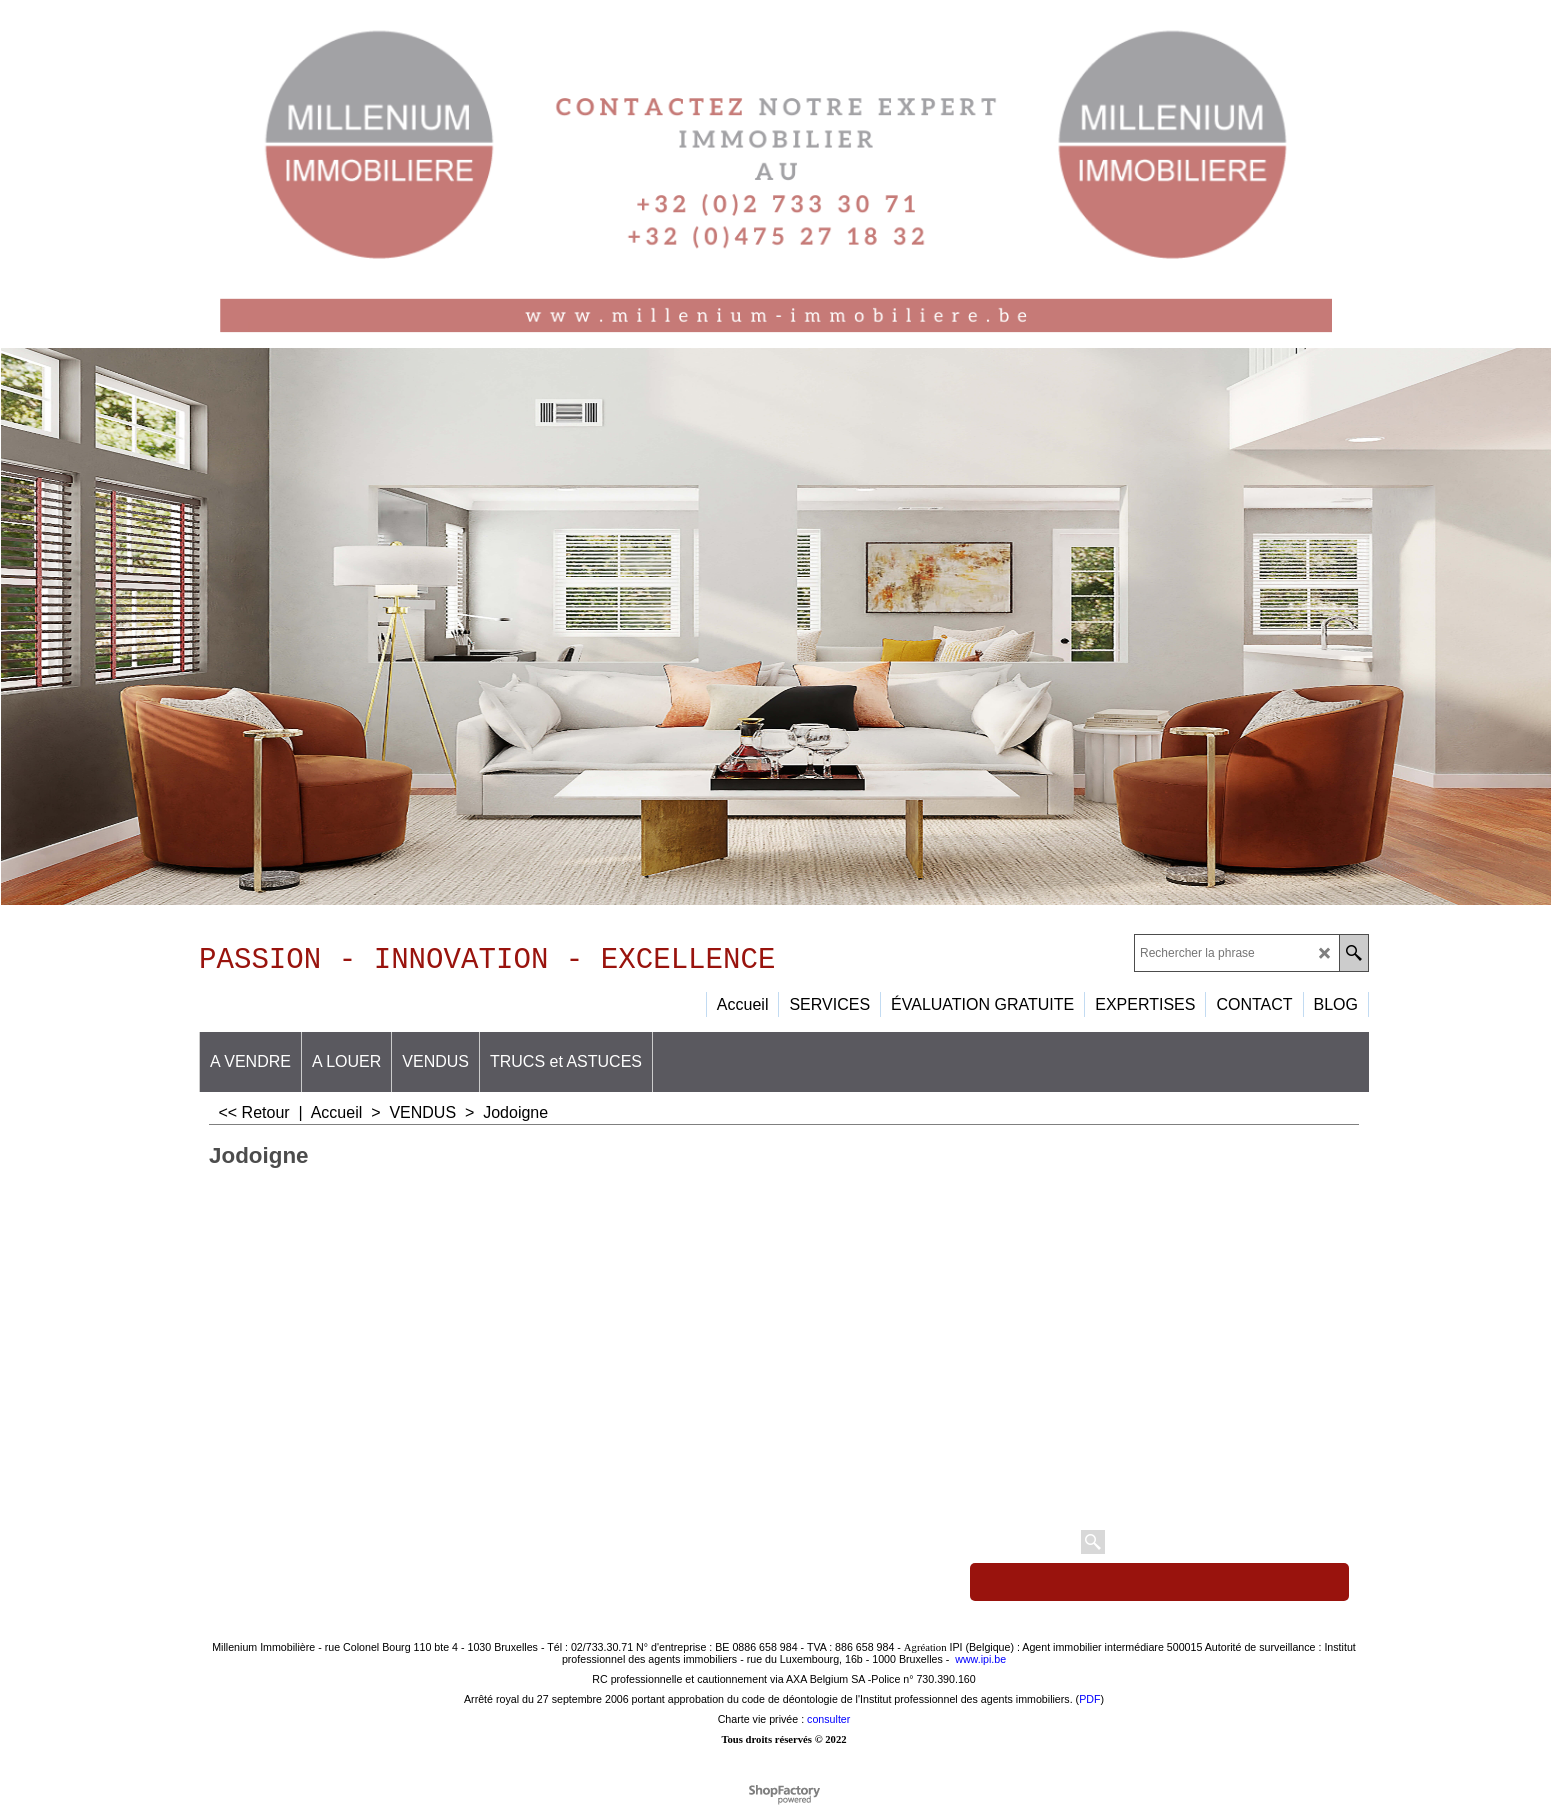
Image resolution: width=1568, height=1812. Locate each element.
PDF (1089, 1706)
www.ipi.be (980, 1666)
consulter (828, 1726)
